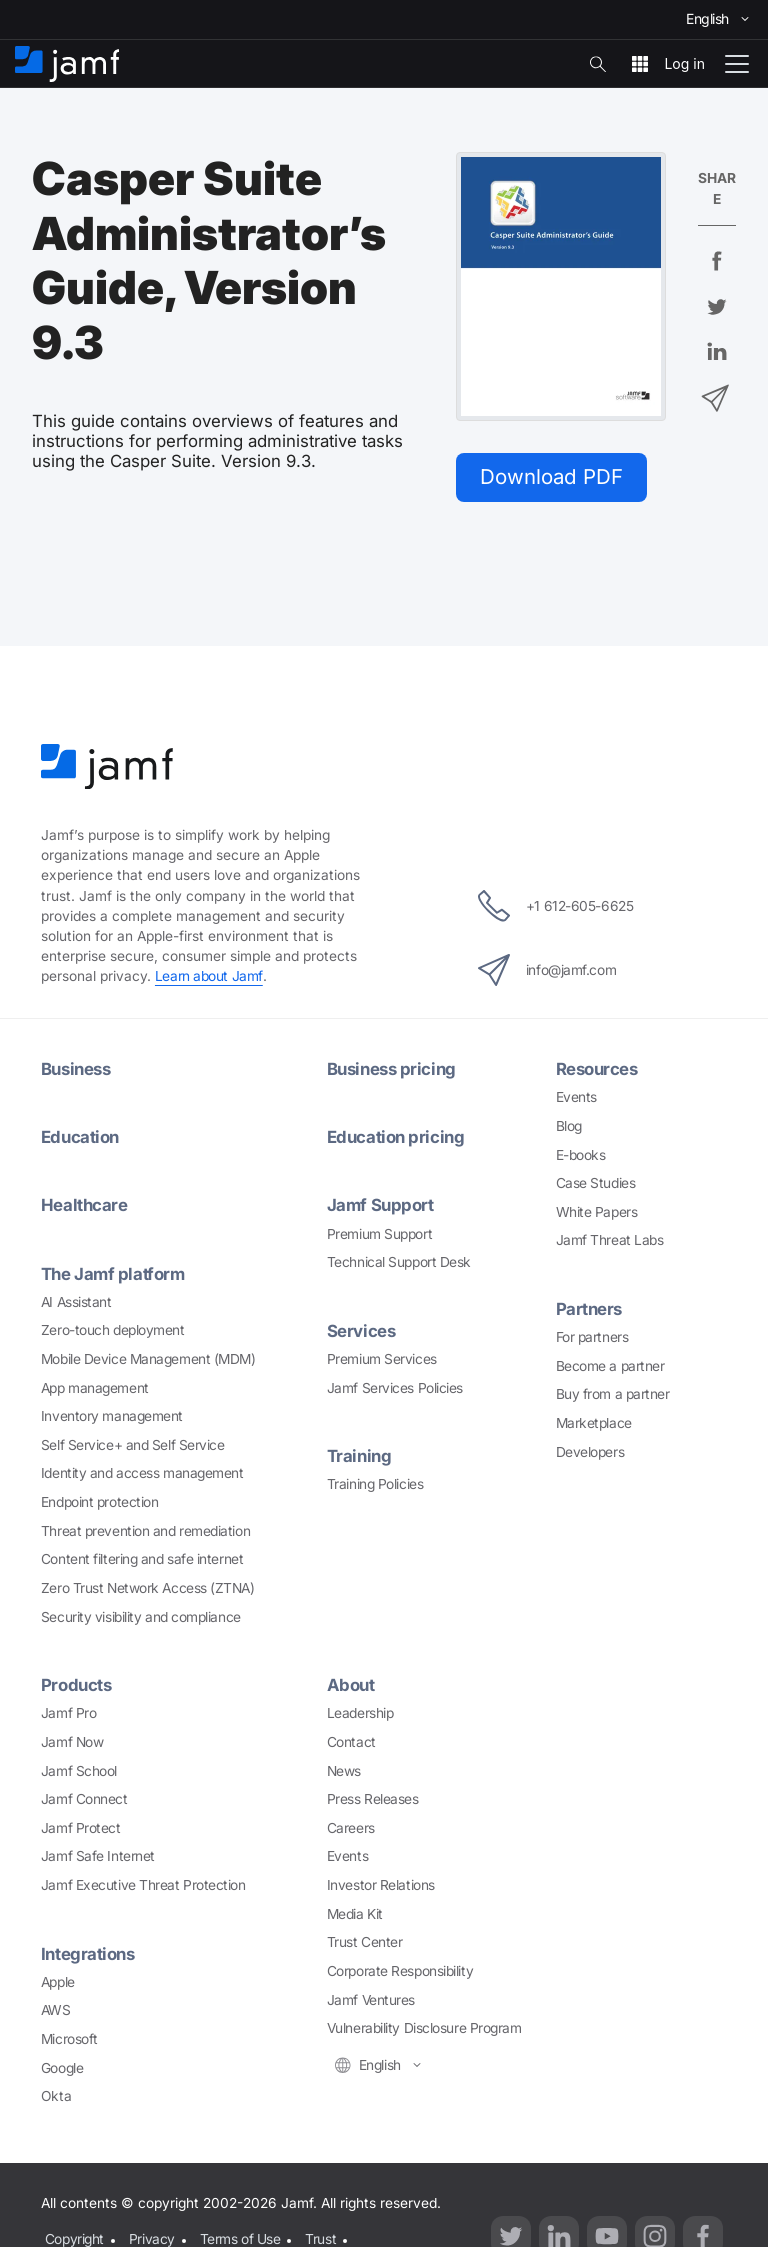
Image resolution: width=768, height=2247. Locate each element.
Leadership (360, 1713)
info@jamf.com (547, 970)
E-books (581, 1155)
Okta (56, 2096)
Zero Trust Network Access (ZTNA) (148, 1588)
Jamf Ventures (371, 2000)
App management (95, 1388)
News (344, 1771)
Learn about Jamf (209, 976)
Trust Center (365, 1942)
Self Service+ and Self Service (133, 1445)
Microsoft (69, 2039)
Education (80, 1137)
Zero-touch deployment (113, 1330)
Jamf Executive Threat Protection (143, 1885)
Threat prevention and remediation (145, 1531)
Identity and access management (142, 1473)
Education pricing (395, 1137)
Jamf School (79, 1771)
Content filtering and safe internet (142, 1559)
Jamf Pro (68, 1713)
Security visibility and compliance (141, 1617)
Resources (597, 1069)
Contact (351, 1742)
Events (576, 1097)
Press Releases (373, 1799)
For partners (592, 1337)
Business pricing (391, 1069)
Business (75, 1069)
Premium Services (382, 1359)
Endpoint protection (99, 1502)
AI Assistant (76, 1302)
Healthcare (84, 1205)
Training (359, 1456)
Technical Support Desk (399, 1262)
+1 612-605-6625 (555, 906)
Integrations (88, 1954)
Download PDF (551, 476)
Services (361, 1331)
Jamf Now (72, 1742)
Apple (58, 1982)
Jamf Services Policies (395, 1388)
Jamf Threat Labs (610, 1240)
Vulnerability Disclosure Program (424, 2028)
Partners (589, 1309)
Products (76, 1685)
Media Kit (355, 1914)
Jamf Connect (84, 1799)
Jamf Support (380, 1205)
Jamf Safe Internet (98, 1856)
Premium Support (379, 1234)
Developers (590, 1452)
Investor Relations (381, 1885)
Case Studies (596, 1183)
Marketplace (594, 1423)
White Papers (597, 1212)
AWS (56, 2010)
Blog (569, 1126)
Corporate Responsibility (400, 1971)
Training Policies (375, 1484)
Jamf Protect (81, 1828)
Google (62, 2068)
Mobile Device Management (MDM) (148, 1359)
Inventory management (112, 1416)
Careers (351, 1828)
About (351, 1685)
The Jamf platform (112, 1274)
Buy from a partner (613, 1394)
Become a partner (610, 1366)
